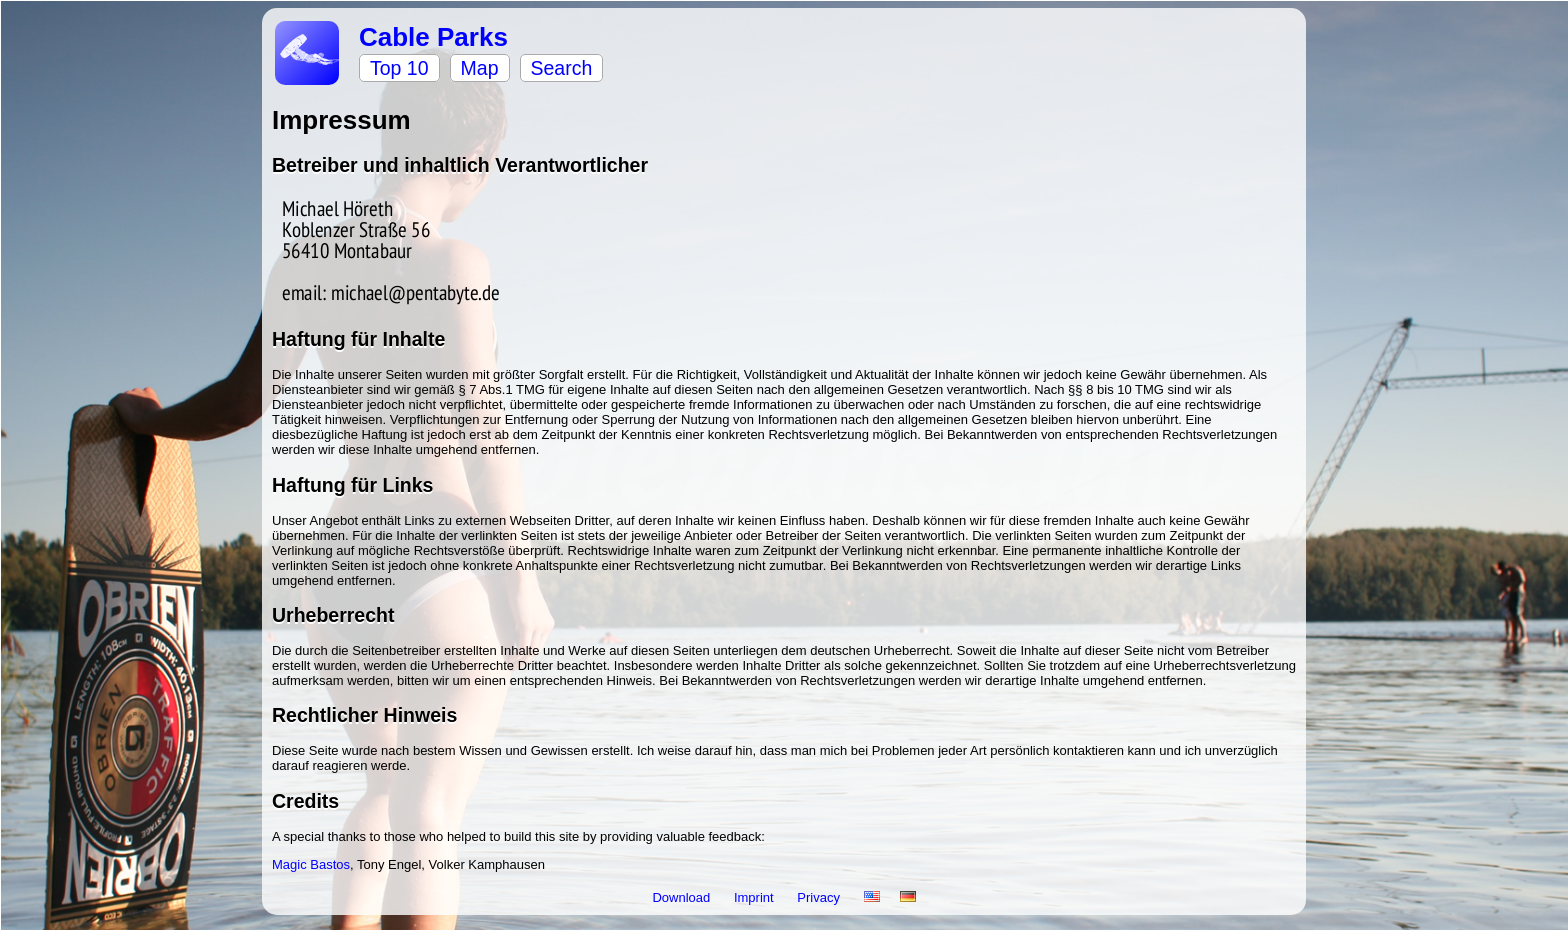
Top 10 (399, 68)
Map (480, 68)
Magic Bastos (311, 864)
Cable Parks (433, 37)
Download (682, 897)
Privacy (820, 897)
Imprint (755, 897)
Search (562, 68)
